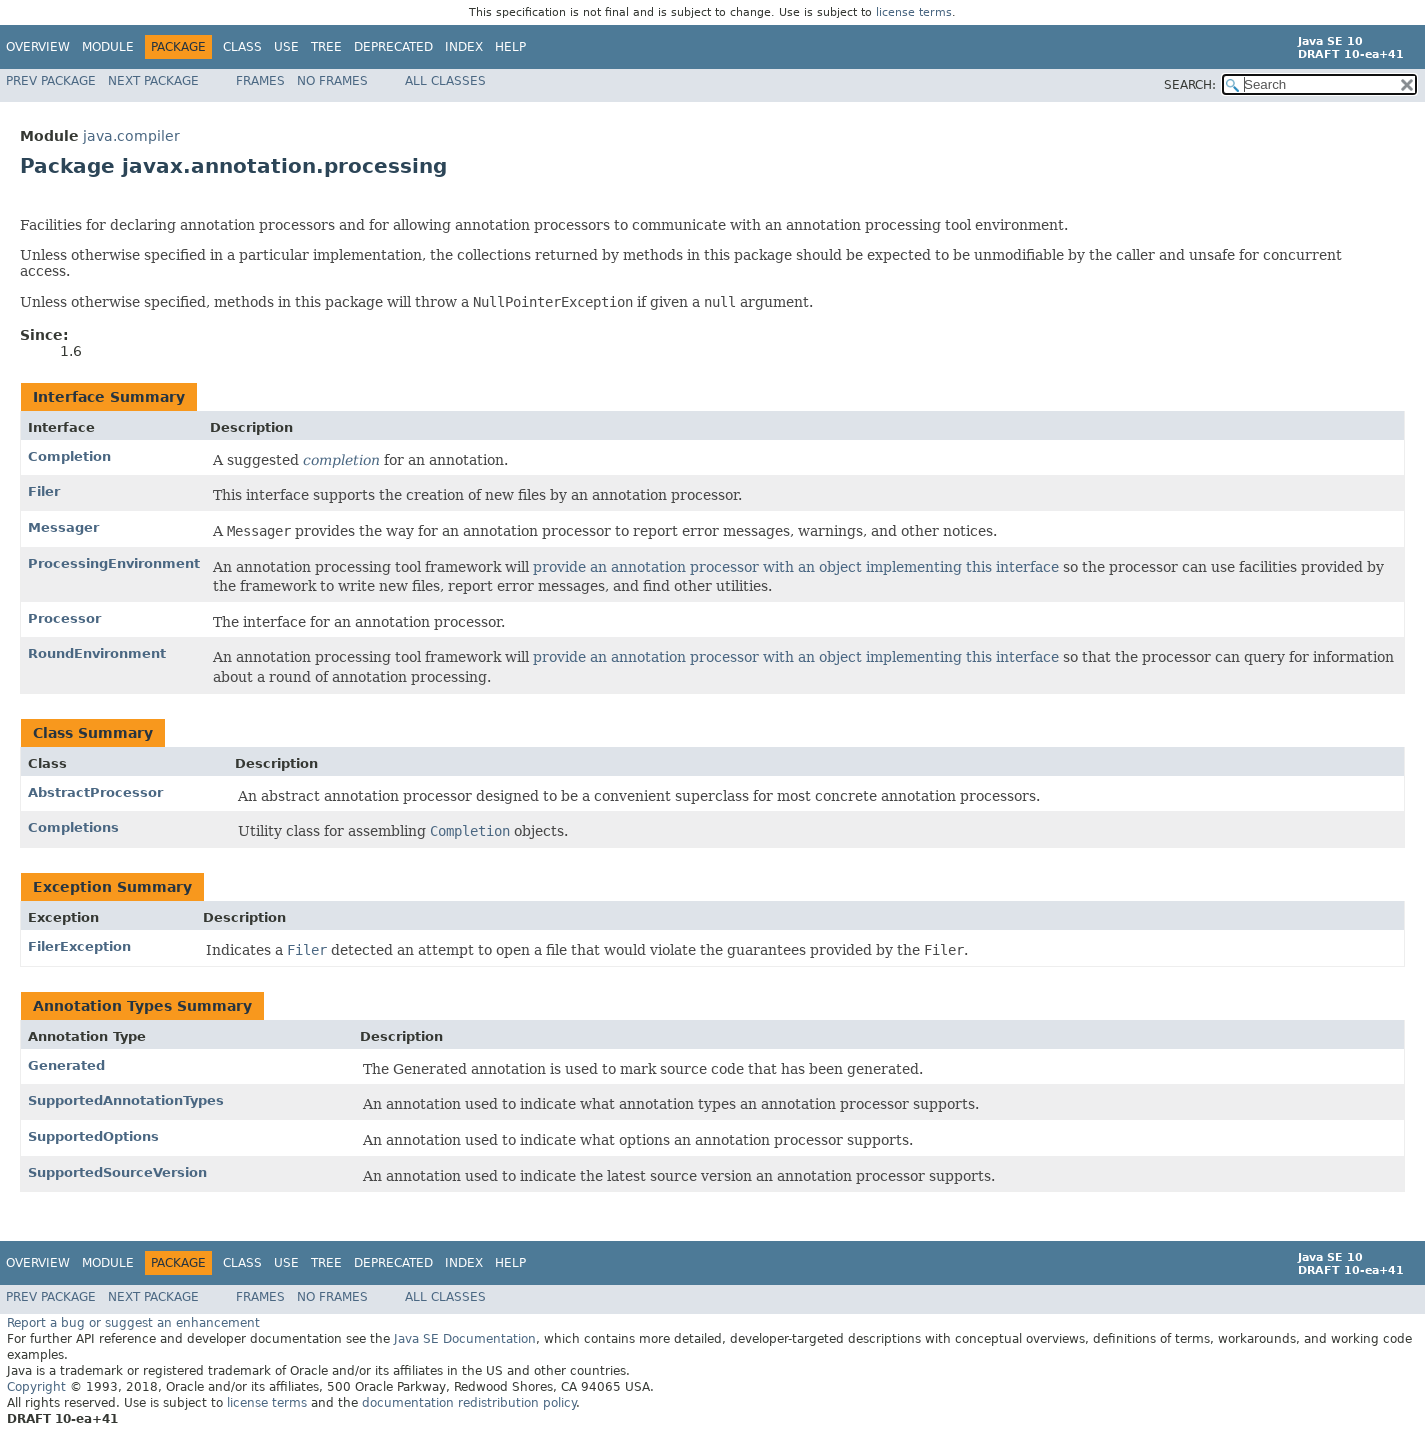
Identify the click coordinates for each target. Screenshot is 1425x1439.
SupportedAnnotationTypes (126, 1100)
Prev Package (51, 81)
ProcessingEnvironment (114, 563)
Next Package (153, 81)
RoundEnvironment (97, 653)
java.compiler (131, 136)
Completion (69, 456)
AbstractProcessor (95, 792)
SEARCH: (1190, 85)
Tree (326, 47)
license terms (914, 12)
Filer (44, 491)
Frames (260, 81)
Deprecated (393, 47)
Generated (66, 1065)
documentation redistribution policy (469, 1403)
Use (286, 47)
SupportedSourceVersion (117, 1172)
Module (108, 47)
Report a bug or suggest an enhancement (133, 1323)
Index (464, 47)
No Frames (332, 81)
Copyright (36, 1387)
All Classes (445, 81)
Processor (64, 618)
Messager (63, 527)
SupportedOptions (93, 1136)
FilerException (79, 946)
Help (510, 47)
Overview (38, 47)
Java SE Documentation (465, 1339)
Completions (73, 827)
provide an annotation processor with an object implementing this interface (796, 567)
